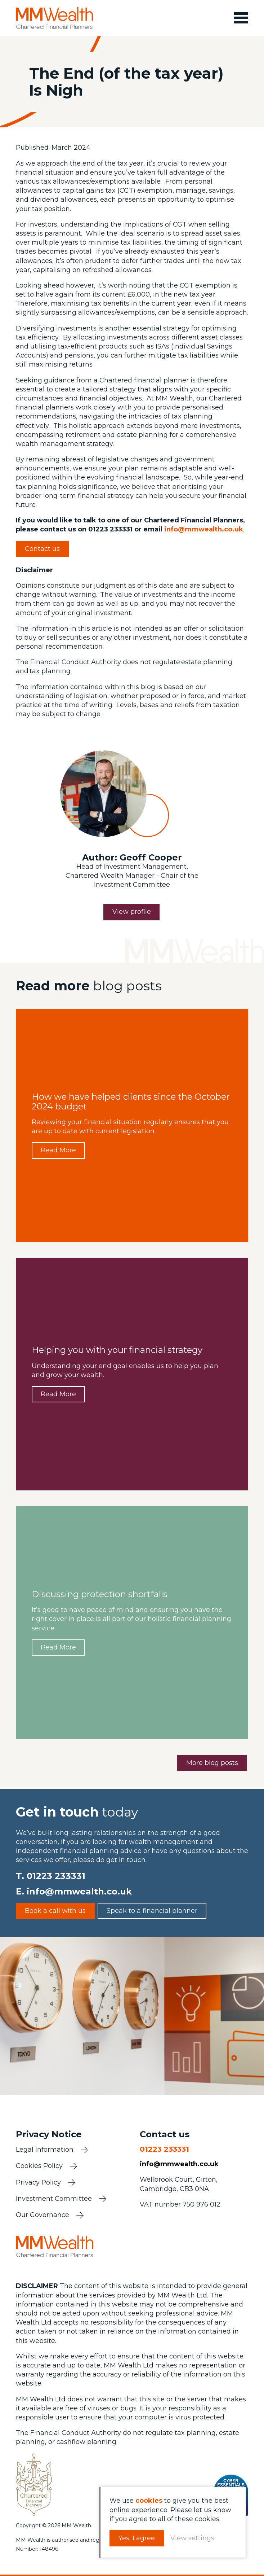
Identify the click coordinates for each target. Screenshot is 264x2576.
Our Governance (42, 2216)
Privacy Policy (38, 2183)
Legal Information (44, 2151)
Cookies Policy (39, 2167)
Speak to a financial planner (152, 1911)
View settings (193, 2538)
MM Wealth (54, 18)
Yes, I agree (138, 2538)
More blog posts (212, 1763)
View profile (131, 912)
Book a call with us (55, 1911)
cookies (150, 2501)
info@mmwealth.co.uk (203, 530)
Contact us (42, 549)
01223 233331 (56, 1876)
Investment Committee (54, 2200)
